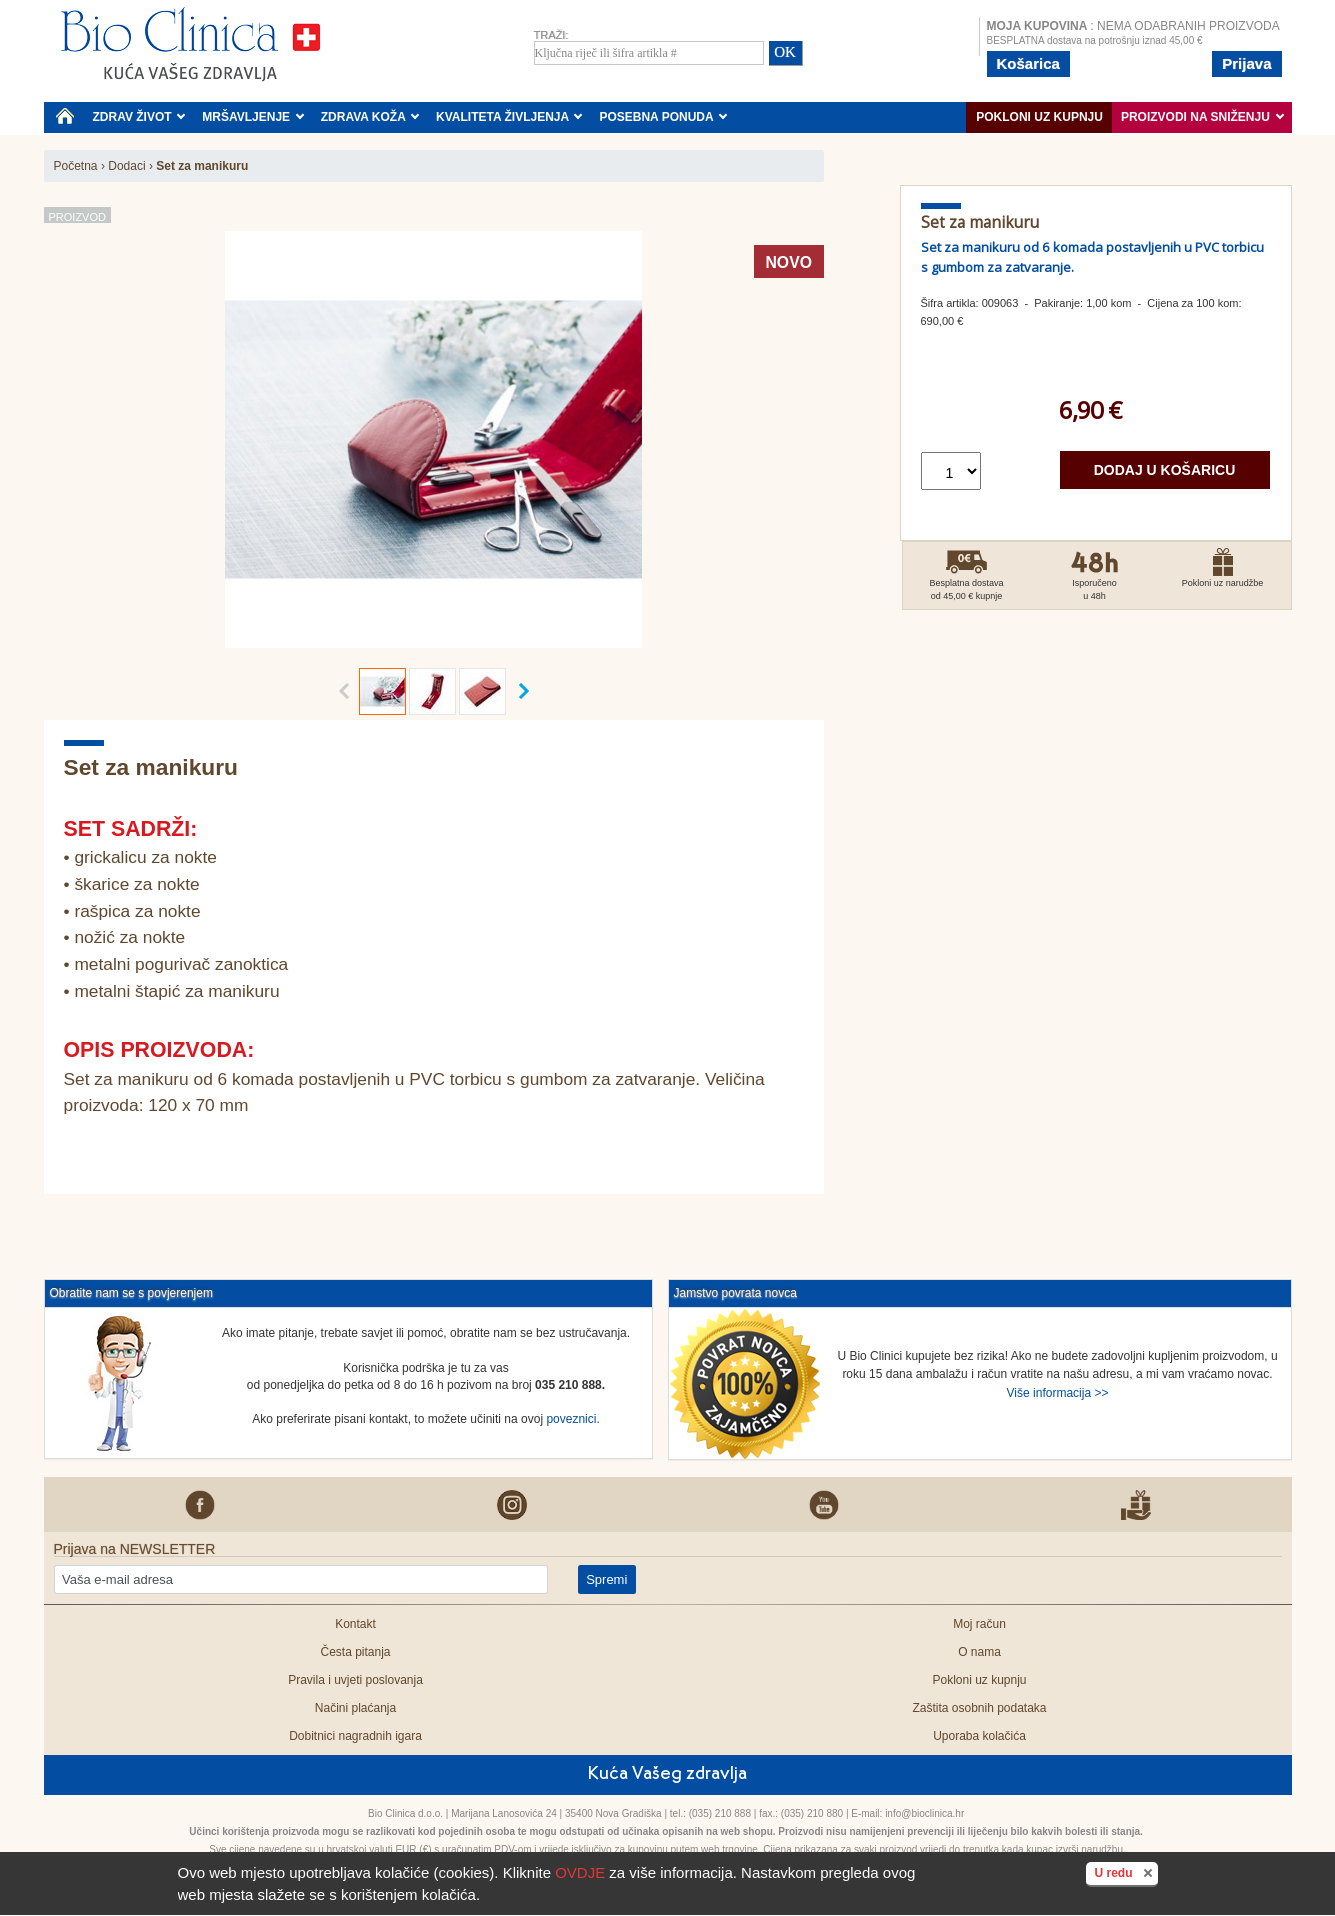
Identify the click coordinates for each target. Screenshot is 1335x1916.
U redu (1125, 1872)
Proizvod (77, 217)
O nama (979, 1652)
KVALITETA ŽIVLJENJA (509, 117)
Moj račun (979, 1624)
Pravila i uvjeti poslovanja (355, 1680)
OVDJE (580, 1872)
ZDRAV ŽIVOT (139, 117)
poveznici (571, 1419)
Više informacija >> (1058, 1393)
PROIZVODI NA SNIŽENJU (1202, 117)
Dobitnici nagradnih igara (355, 1736)
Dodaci (126, 166)
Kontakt (355, 1624)
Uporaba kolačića (979, 1736)
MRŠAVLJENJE (253, 117)
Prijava (1246, 63)
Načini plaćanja (355, 1708)
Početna (76, 166)
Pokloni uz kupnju (1039, 117)
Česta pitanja (355, 1652)
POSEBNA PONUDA (663, 117)
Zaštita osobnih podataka (979, 1708)
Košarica (1028, 63)
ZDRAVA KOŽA (370, 117)
